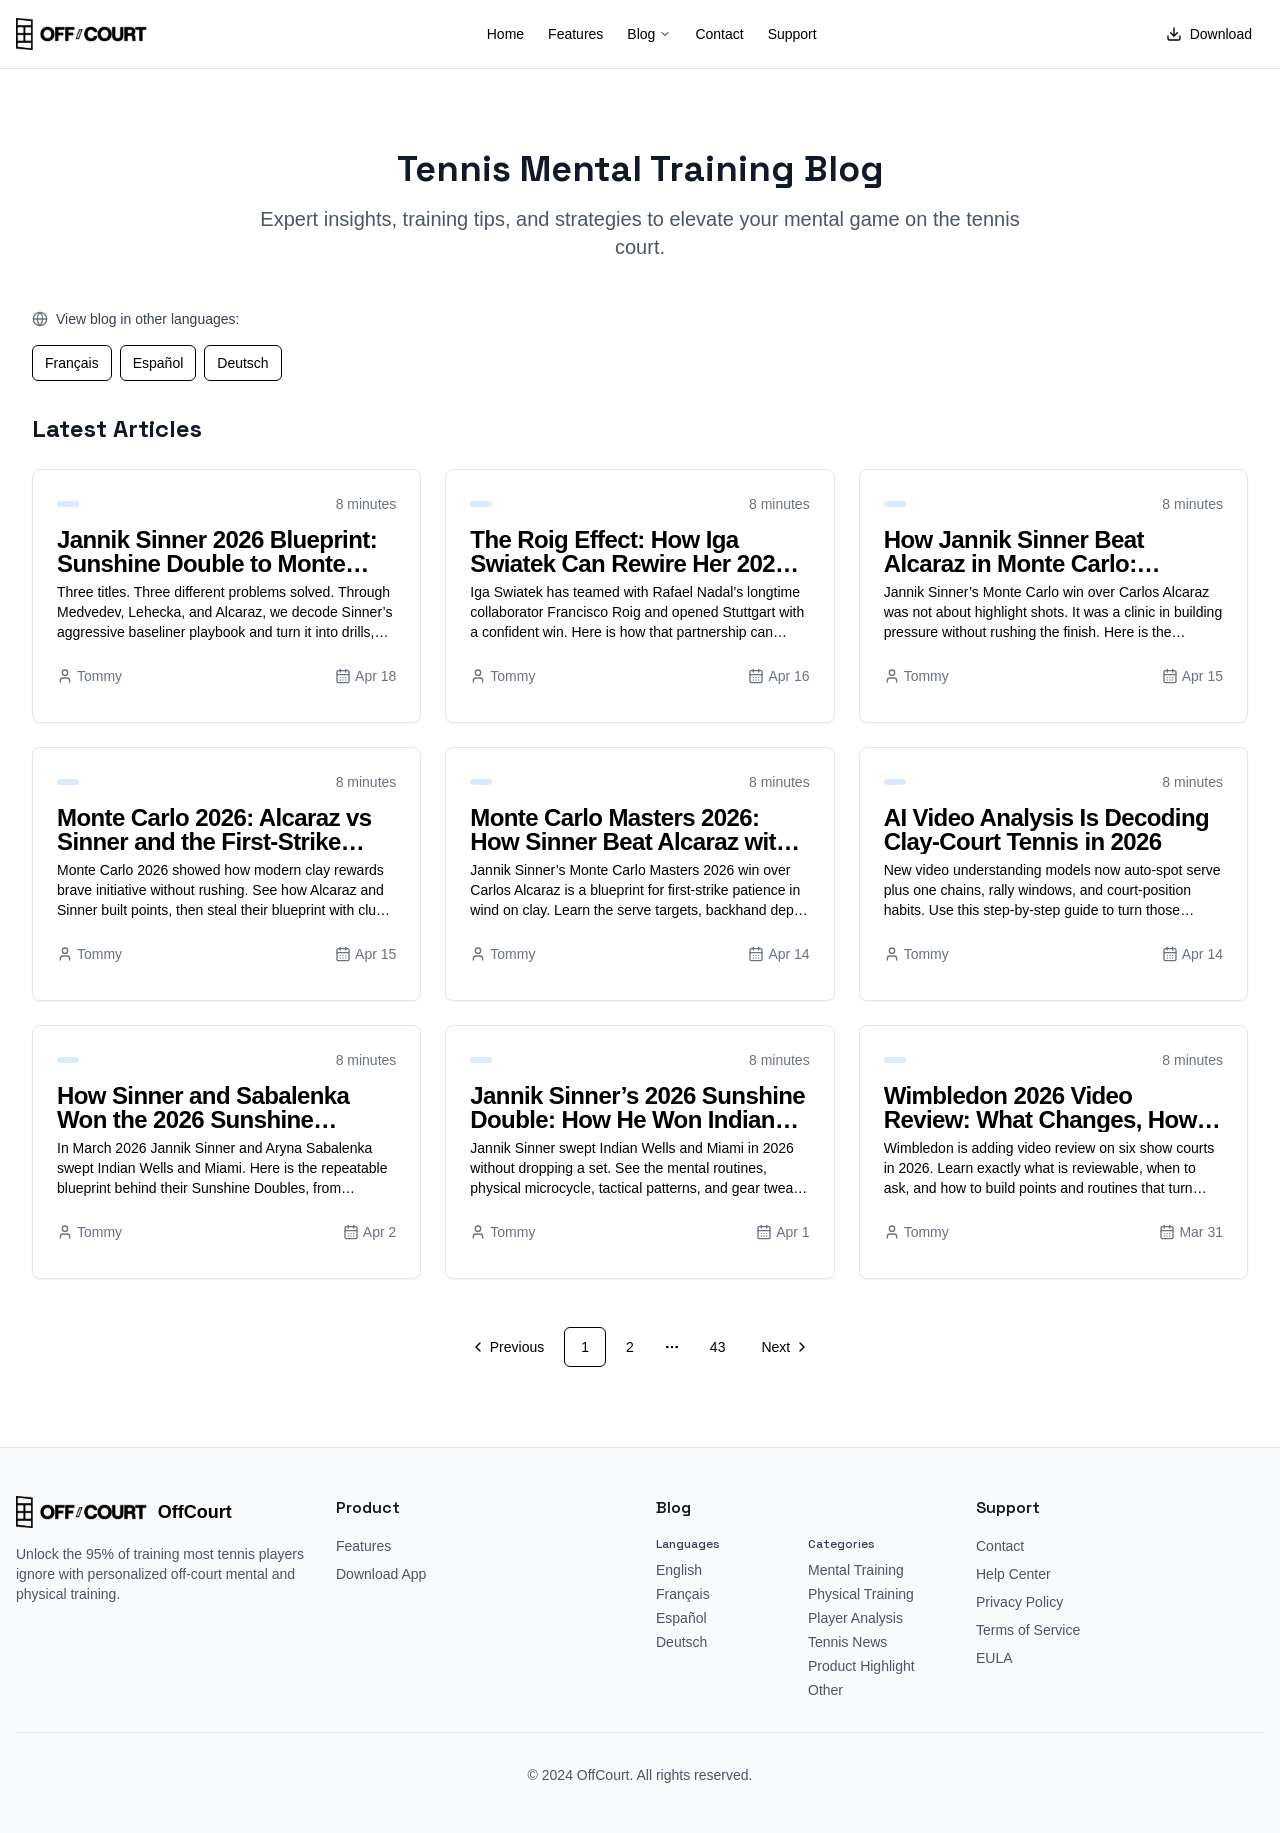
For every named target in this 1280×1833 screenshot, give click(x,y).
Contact (719, 34)
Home (505, 34)
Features (575, 34)
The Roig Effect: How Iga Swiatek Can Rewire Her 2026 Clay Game (628, 563)
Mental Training (856, 1570)
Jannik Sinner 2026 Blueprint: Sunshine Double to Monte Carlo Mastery (217, 563)
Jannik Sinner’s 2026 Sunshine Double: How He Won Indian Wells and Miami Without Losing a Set (637, 1131)
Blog (649, 34)
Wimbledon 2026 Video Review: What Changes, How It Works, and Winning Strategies (1051, 1119)
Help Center (1013, 1574)
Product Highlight (861, 1666)
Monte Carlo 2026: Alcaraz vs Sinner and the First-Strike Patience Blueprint (214, 841)
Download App (381, 1574)
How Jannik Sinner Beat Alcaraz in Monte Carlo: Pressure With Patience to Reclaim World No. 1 (1024, 575)
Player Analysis (855, 1618)
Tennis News (847, 1642)
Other (825, 1690)
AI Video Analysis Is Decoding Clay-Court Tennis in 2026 (1046, 829)
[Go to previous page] (510, 1347)
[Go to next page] (782, 1347)
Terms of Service (1028, 1630)
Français (72, 363)
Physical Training (861, 1594)
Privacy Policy (1019, 1602)
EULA (994, 1658)
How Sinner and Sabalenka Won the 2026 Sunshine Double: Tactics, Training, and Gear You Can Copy (218, 1131)
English (679, 1570)
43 (718, 1347)
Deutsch (242, 363)
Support (792, 34)
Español (158, 363)
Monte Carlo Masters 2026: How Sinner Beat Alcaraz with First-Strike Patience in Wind (630, 841)
